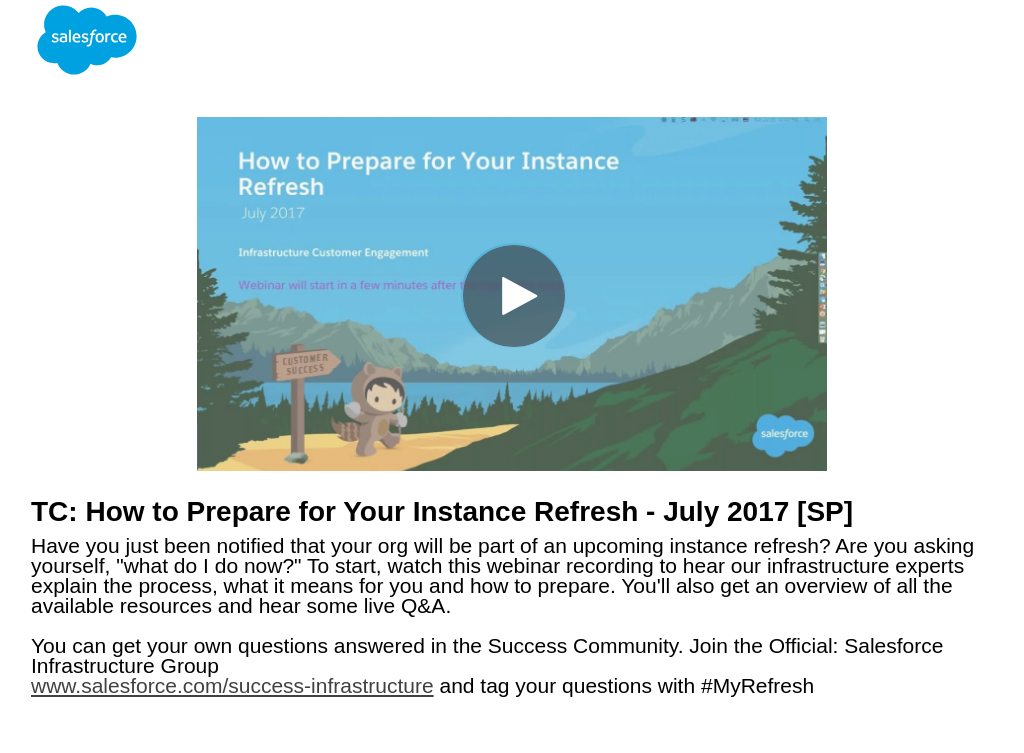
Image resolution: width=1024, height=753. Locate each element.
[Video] (512, 294)
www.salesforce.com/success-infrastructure (232, 685)
